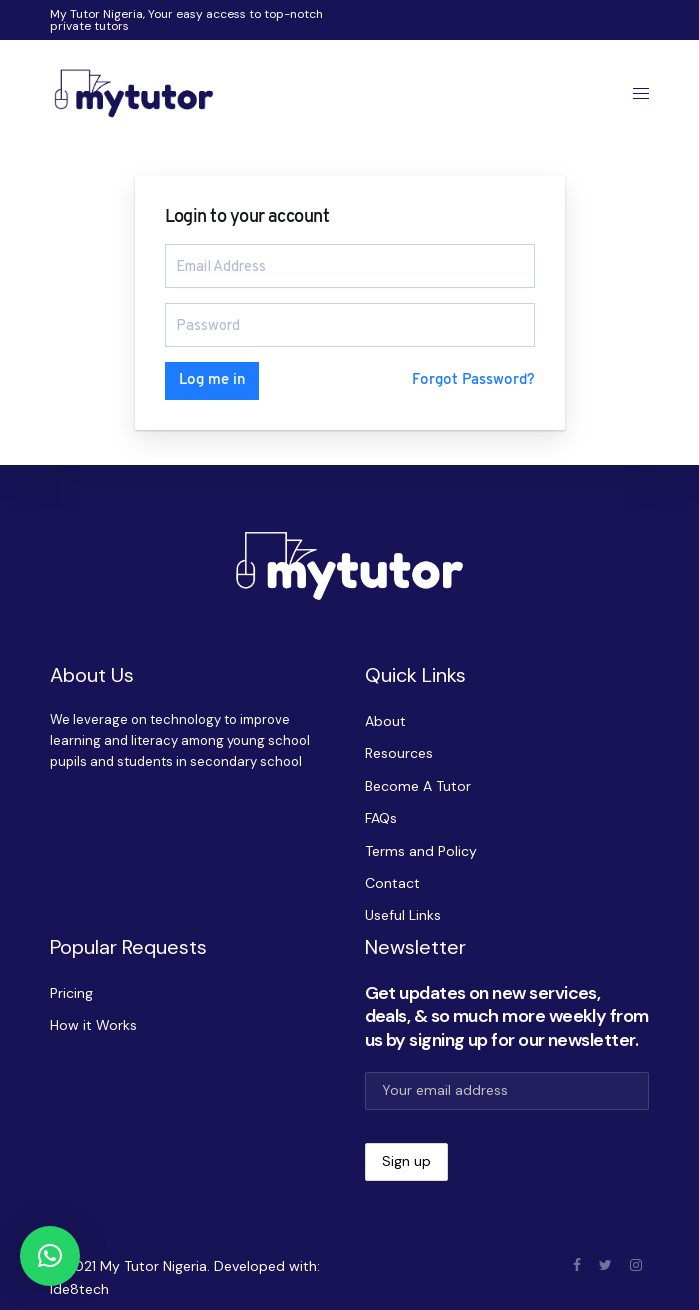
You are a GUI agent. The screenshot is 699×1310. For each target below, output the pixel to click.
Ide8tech (79, 1289)
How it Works (93, 1025)
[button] (50, 1256)
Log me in (212, 380)
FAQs (381, 818)
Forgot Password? (473, 380)
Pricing (71, 993)
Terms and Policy (421, 851)
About (385, 721)
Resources (399, 753)
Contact (392, 883)
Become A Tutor (418, 786)
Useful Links (403, 915)
